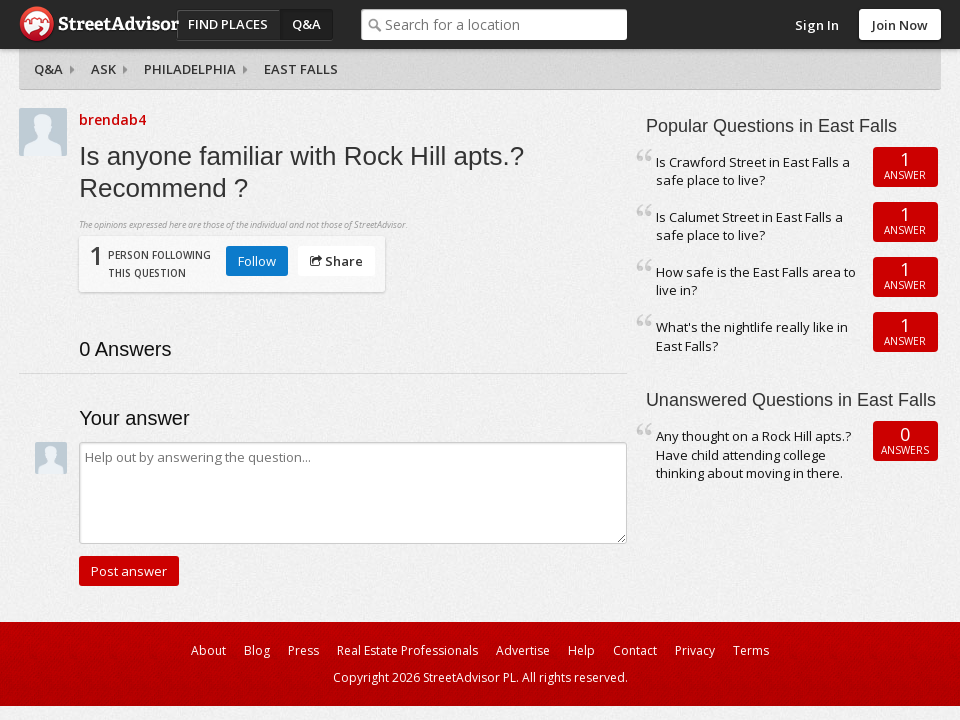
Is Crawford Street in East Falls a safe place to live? (753, 171)
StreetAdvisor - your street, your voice (99, 24)
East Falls (301, 69)
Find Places (228, 24)
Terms (751, 650)
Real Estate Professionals (407, 650)
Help (581, 650)
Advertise (523, 650)
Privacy (695, 650)
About (208, 650)
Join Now (900, 25)
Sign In (817, 25)
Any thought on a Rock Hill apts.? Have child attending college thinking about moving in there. (753, 454)
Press (303, 650)
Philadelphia (190, 69)
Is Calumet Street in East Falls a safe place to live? (749, 226)
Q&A (306, 24)
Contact (635, 650)
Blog (257, 650)
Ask (103, 69)
